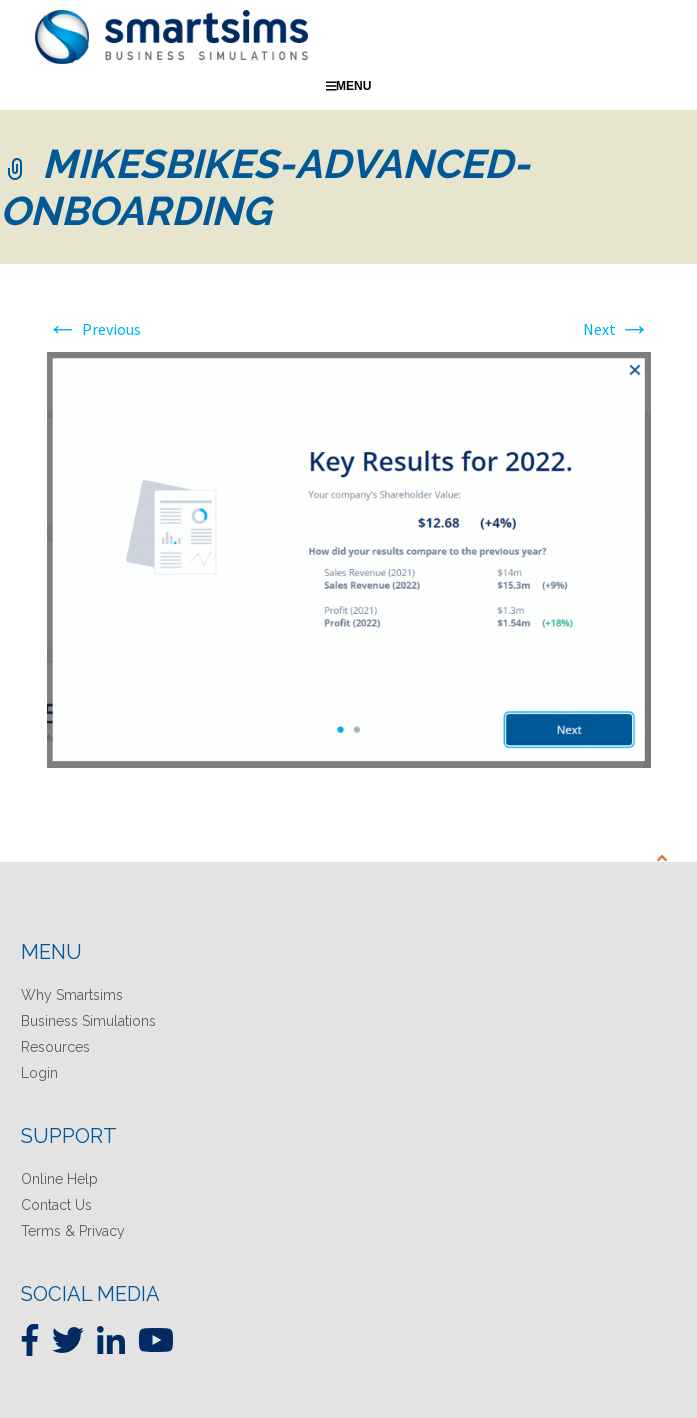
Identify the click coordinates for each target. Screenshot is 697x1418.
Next (617, 329)
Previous (94, 329)
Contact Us (56, 1205)
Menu (349, 86)
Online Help (59, 1179)
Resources (55, 1047)
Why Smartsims (72, 995)
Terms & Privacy (73, 1231)
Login (39, 1073)
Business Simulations (88, 1021)
